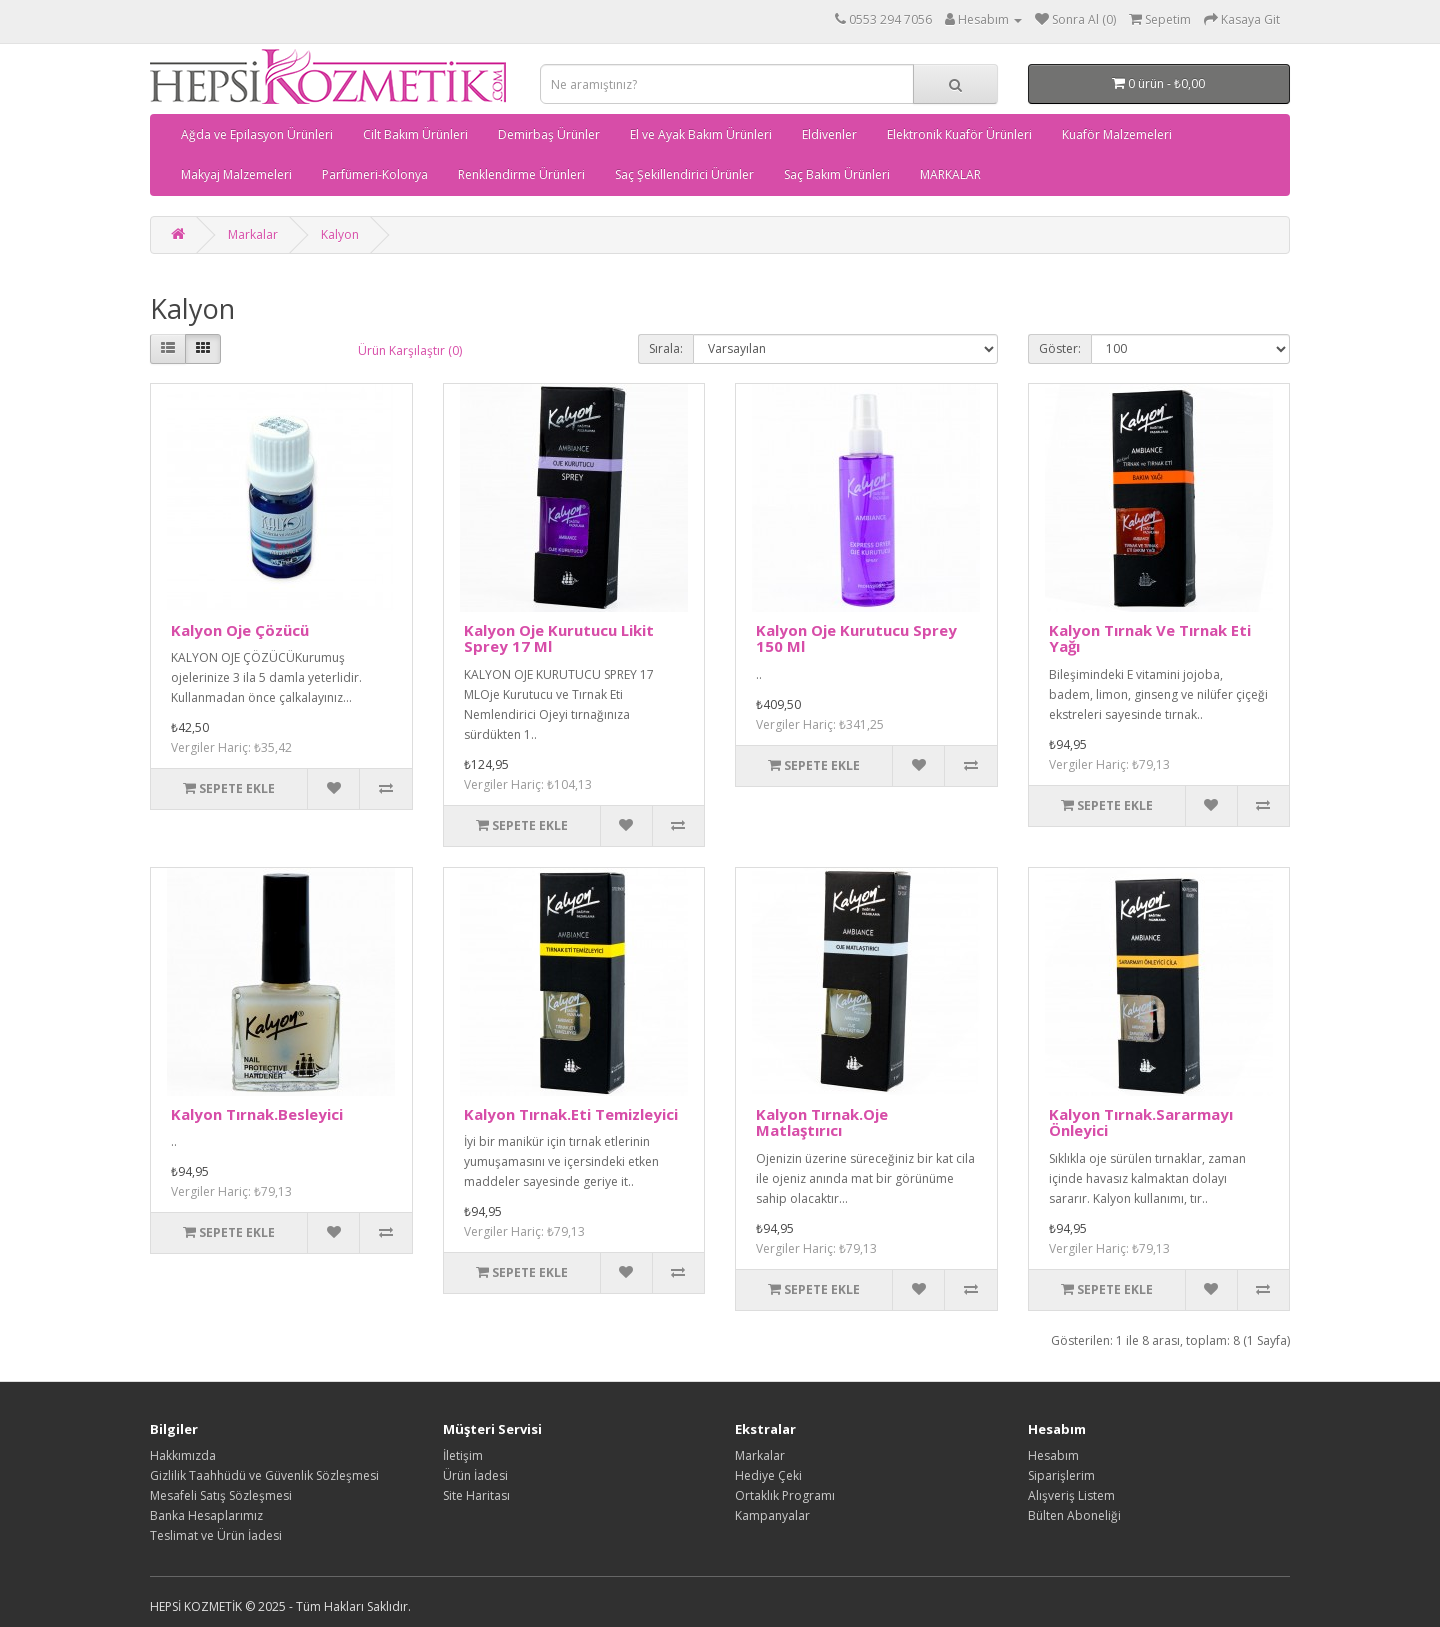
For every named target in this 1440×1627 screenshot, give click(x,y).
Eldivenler (829, 134)
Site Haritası (476, 1495)
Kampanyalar (772, 1515)
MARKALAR (950, 174)
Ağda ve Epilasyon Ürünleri (257, 134)
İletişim (463, 1455)
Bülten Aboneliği (1074, 1515)
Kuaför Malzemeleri (1117, 134)
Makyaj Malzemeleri (236, 174)
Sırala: (666, 348)
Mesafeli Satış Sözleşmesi (221, 1495)
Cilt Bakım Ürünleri (415, 134)
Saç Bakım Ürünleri (837, 174)
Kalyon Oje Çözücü (240, 630)
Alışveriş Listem (1071, 1495)
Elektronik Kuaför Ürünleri (959, 134)
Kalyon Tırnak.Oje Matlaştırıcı (822, 1122)
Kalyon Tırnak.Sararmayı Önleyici (1141, 1122)
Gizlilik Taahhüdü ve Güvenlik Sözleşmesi (264, 1475)
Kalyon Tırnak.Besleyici (257, 1114)
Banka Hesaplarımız (206, 1515)
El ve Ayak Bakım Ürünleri (701, 134)
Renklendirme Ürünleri (521, 174)
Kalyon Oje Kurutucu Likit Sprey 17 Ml (559, 638)
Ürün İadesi (475, 1475)
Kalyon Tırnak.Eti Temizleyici (571, 1114)
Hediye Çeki (768, 1475)
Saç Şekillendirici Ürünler (684, 174)
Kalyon (340, 234)
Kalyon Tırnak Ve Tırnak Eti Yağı (1150, 638)
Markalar (253, 234)
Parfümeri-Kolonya (375, 174)
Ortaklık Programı (785, 1495)
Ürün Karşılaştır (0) (410, 350)
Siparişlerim (1061, 1475)
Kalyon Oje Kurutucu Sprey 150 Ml (856, 638)
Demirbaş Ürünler (549, 134)
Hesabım (1053, 1455)
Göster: (1060, 348)
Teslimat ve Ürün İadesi (216, 1535)
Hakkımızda (183, 1455)
